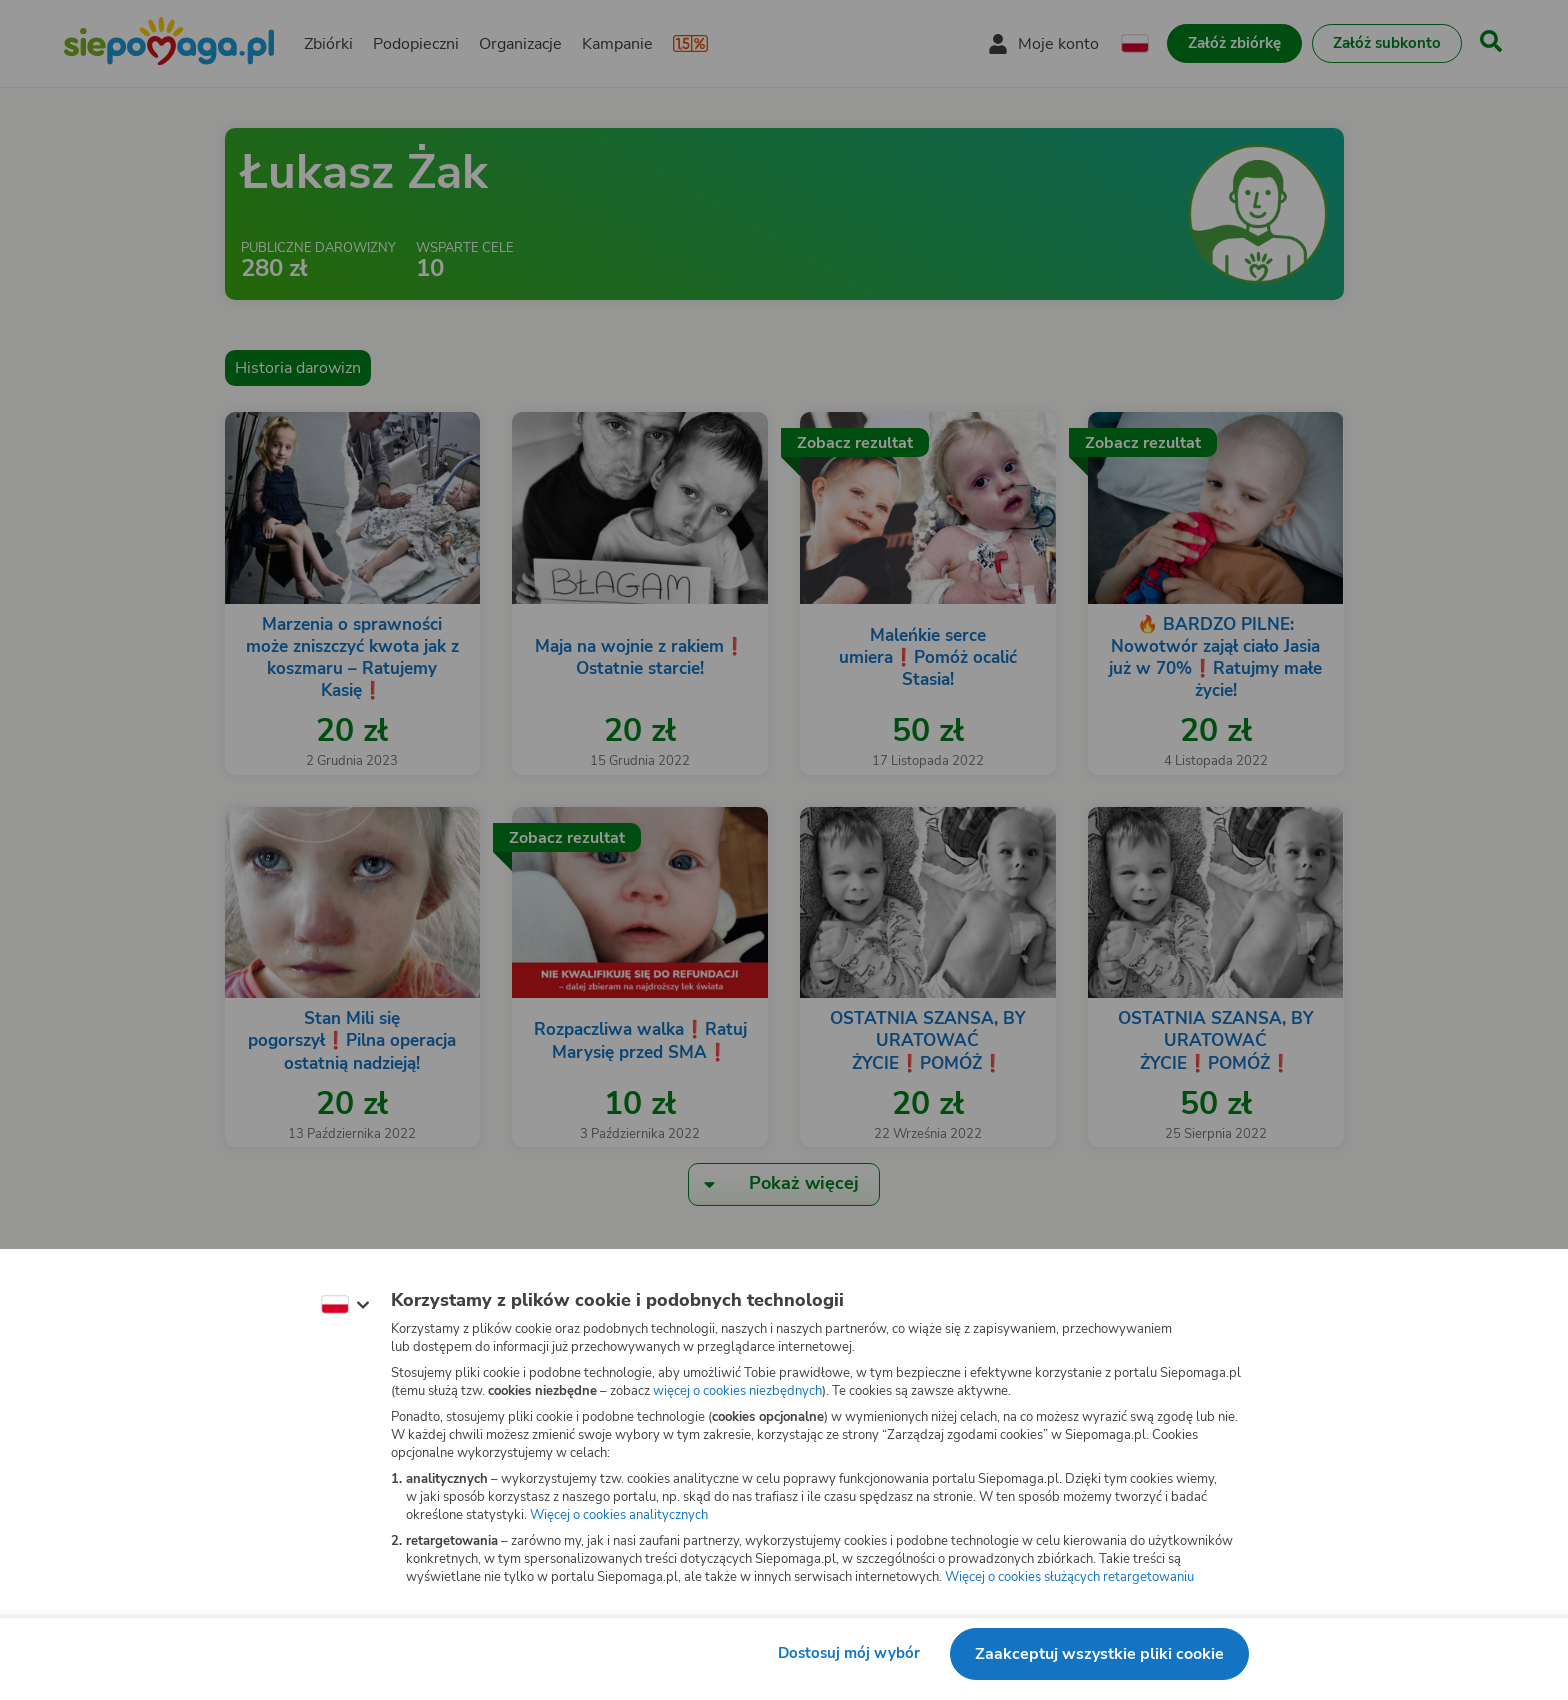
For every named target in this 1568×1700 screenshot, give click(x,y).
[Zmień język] (345, 1305)
